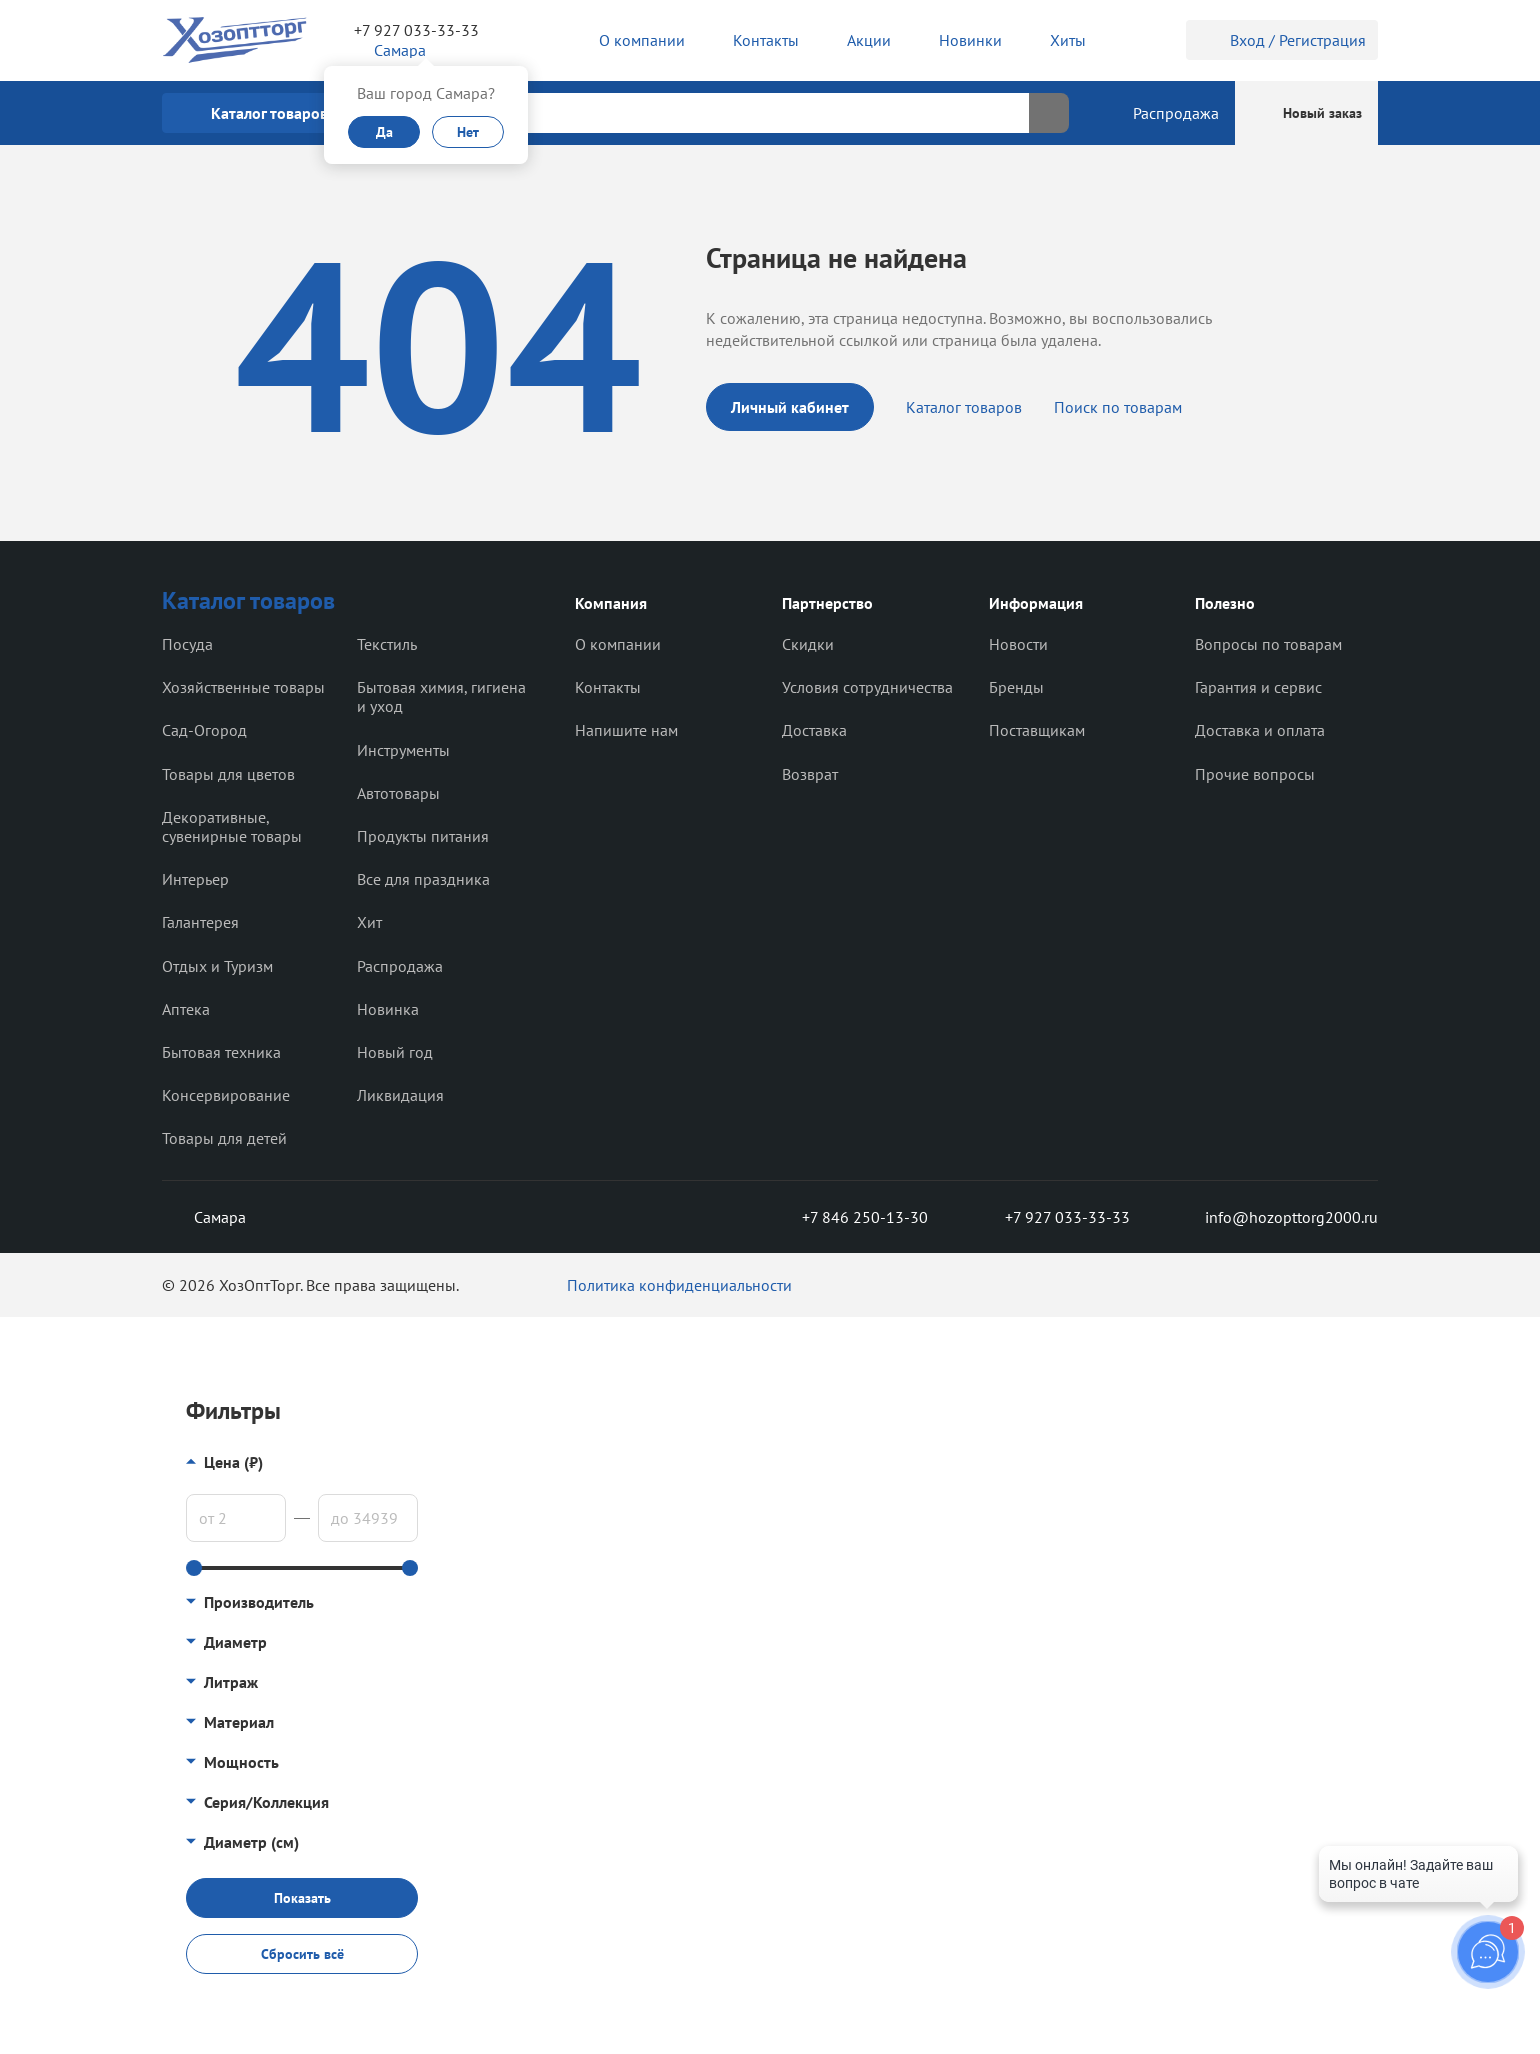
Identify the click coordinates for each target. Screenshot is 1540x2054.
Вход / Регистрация (1282, 40)
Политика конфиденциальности (679, 1285)
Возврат (810, 774)
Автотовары (398, 793)
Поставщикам (1037, 730)
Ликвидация (400, 1095)
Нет (468, 132)
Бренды (1016, 687)
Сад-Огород (204, 730)
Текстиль (387, 644)
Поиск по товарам (1118, 407)
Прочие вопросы (1255, 774)
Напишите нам (626, 730)
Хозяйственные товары (243, 687)
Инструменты (403, 750)
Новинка (388, 1009)
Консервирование (226, 1095)
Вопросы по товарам (1268, 644)
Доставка (814, 730)
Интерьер (195, 879)
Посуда (187, 644)
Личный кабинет (790, 407)
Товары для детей (224, 1138)
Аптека (186, 1009)
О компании (618, 644)
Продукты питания (423, 836)
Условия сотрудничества (867, 687)
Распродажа (400, 966)
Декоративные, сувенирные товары (232, 826)
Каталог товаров (964, 407)
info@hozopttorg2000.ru (1276, 1217)
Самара (204, 1217)
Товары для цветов (228, 774)
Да (384, 132)
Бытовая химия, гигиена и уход (441, 696)
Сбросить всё (302, 1954)
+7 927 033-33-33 (416, 30)
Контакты (608, 687)
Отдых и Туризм (217, 966)
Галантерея (200, 922)
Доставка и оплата (1260, 730)
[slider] (194, 1568)
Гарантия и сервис (1258, 687)
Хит (369, 922)
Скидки (808, 644)
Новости (1018, 644)
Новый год (395, 1052)
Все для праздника (423, 879)
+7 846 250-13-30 (849, 1217)
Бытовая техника (221, 1052)
